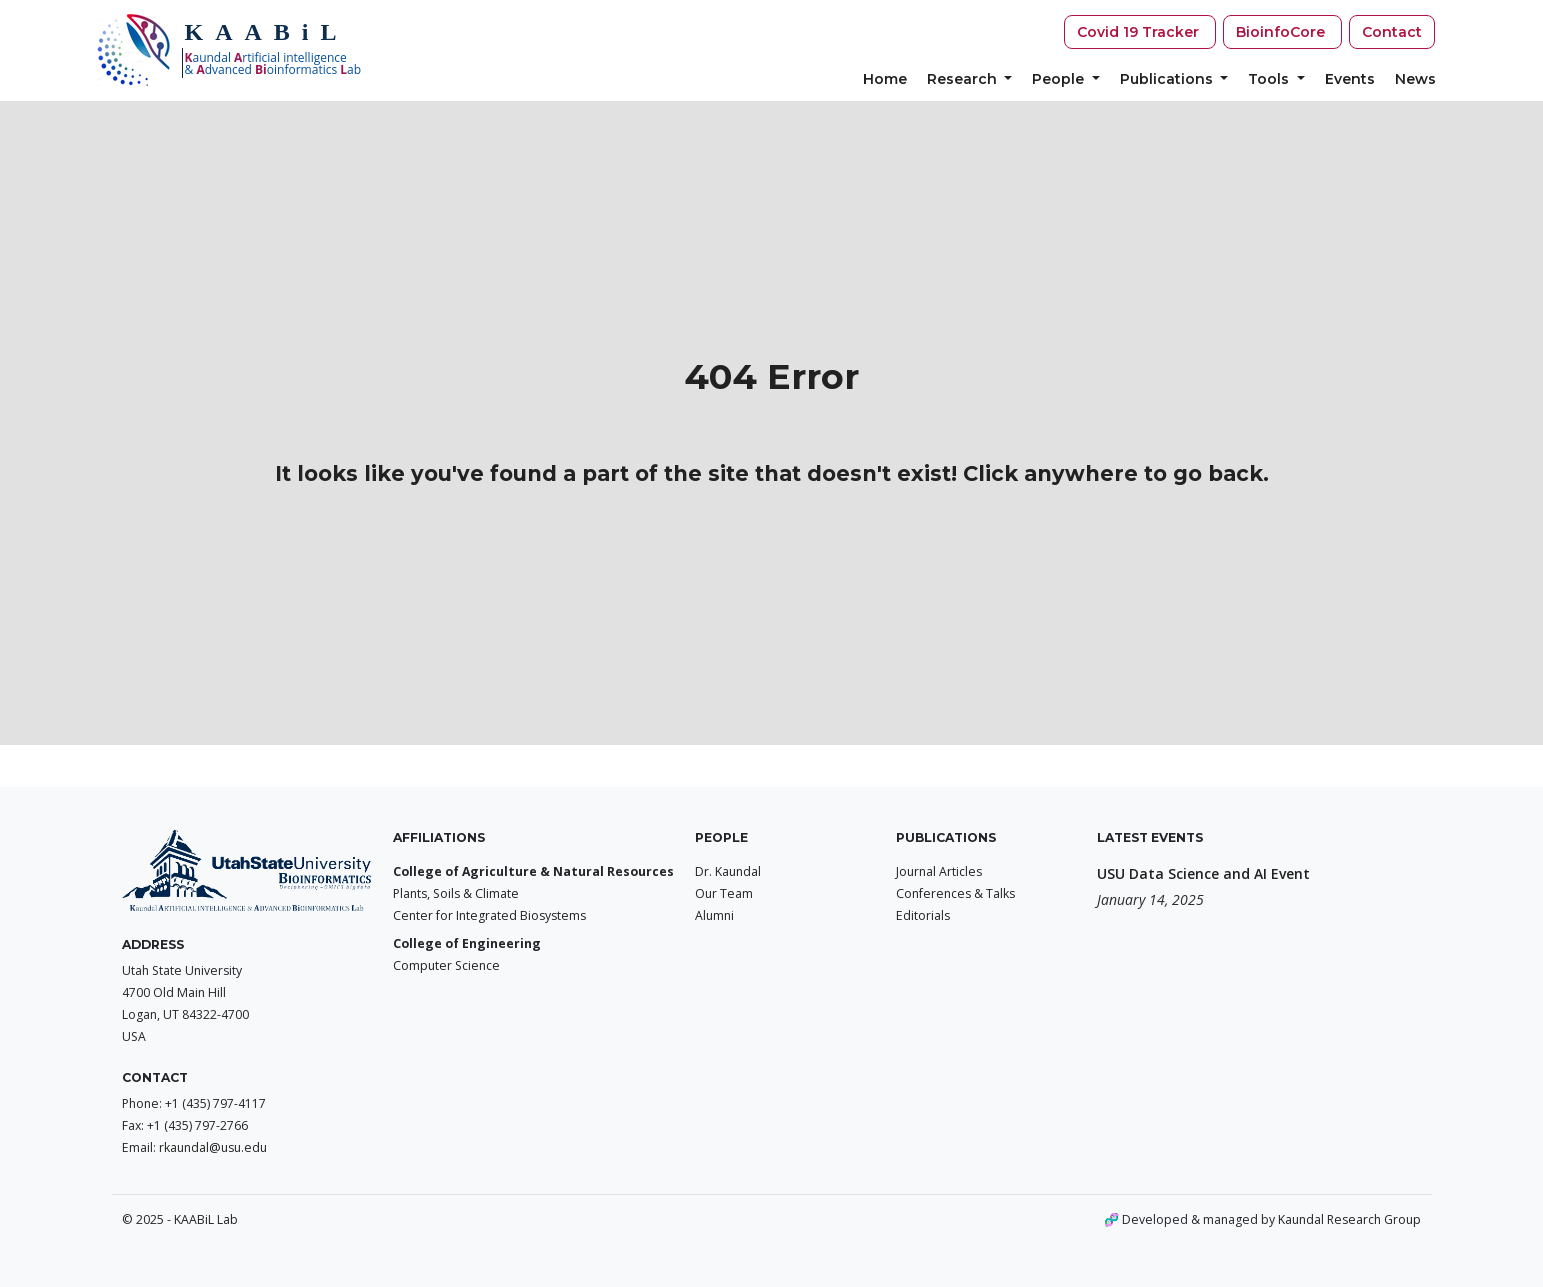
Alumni (714, 915)
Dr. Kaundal (728, 871)
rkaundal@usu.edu (213, 1147)
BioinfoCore (1282, 32)
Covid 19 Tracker (1140, 32)
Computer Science (446, 965)
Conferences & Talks (955, 893)
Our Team (724, 893)
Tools (1270, 79)
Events (1350, 79)
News (1415, 79)
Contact (1392, 32)
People (1060, 79)
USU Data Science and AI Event (1203, 873)
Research (964, 79)
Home (885, 79)
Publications (1168, 79)
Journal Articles (939, 871)
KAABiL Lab (206, 1219)
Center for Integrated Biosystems (489, 915)
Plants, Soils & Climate (456, 893)
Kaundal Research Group (1349, 1219)
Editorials (923, 915)
